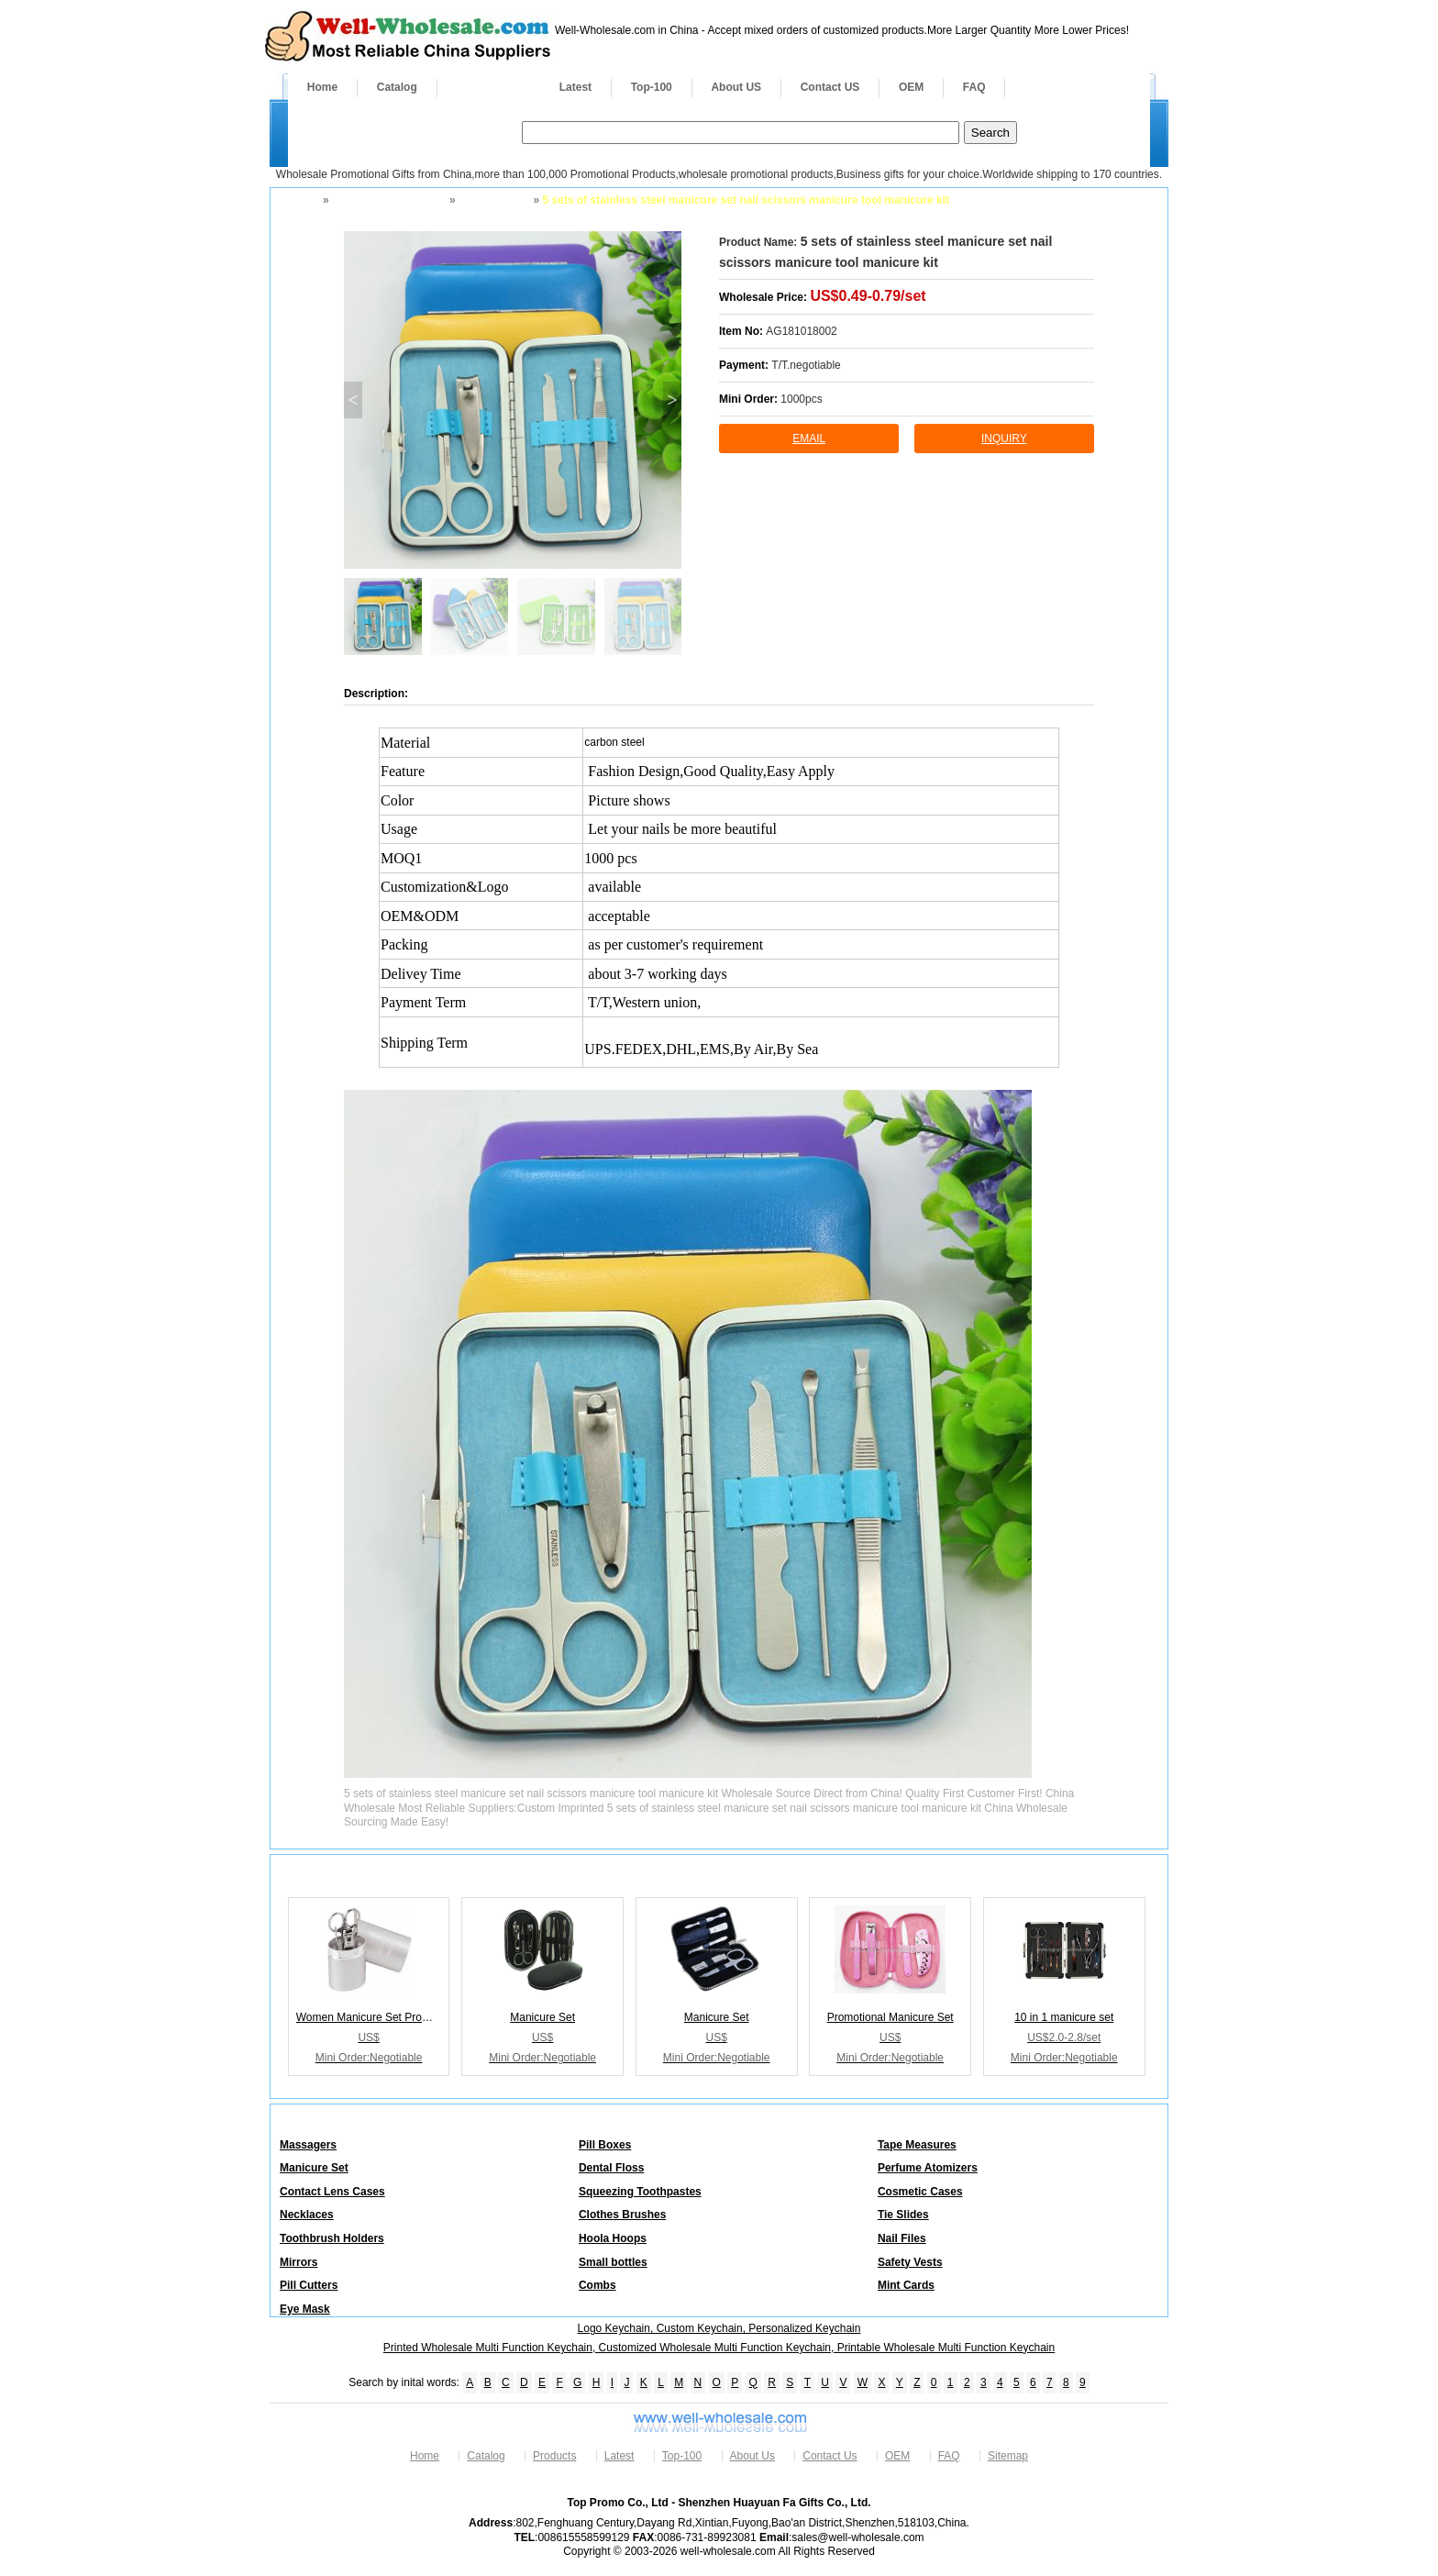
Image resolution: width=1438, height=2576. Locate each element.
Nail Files (902, 2238)
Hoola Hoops (613, 2238)
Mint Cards (906, 2285)
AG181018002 (801, 331)
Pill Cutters (308, 2285)
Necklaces (307, 2214)
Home (322, 87)
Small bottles (613, 2262)
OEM (911, 87)
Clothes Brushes (622, 2214)
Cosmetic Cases (920, 2191)
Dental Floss (611, 2167)
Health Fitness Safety (387, 200)
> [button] (672, 400)
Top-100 (651, 87)
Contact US (830, 87)
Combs (597, 2285)
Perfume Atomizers (928, 2167)
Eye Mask (305, 2309)
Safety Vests (910, 2262)
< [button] (353, 400)
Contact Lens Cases (332, 2191)
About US (736, 87)
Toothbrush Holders (332, 2238)
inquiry (1004, 438)
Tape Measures (917, 2144)
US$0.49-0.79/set (867, 296)
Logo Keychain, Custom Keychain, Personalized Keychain (719, 2328)
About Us (752, 2455)
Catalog (397, 87)
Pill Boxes (605, 2144)
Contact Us (829, 2455)
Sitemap (1008, 2455)
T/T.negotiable (805, 365)
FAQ (974, 87)
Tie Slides (903, 2214)
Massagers (308, 2144)
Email (808, 438)
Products (489, 87)
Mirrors (298, 2262)
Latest (575, 87)
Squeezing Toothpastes (640, 2191)
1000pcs (801, 399)
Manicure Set (493, 200)
